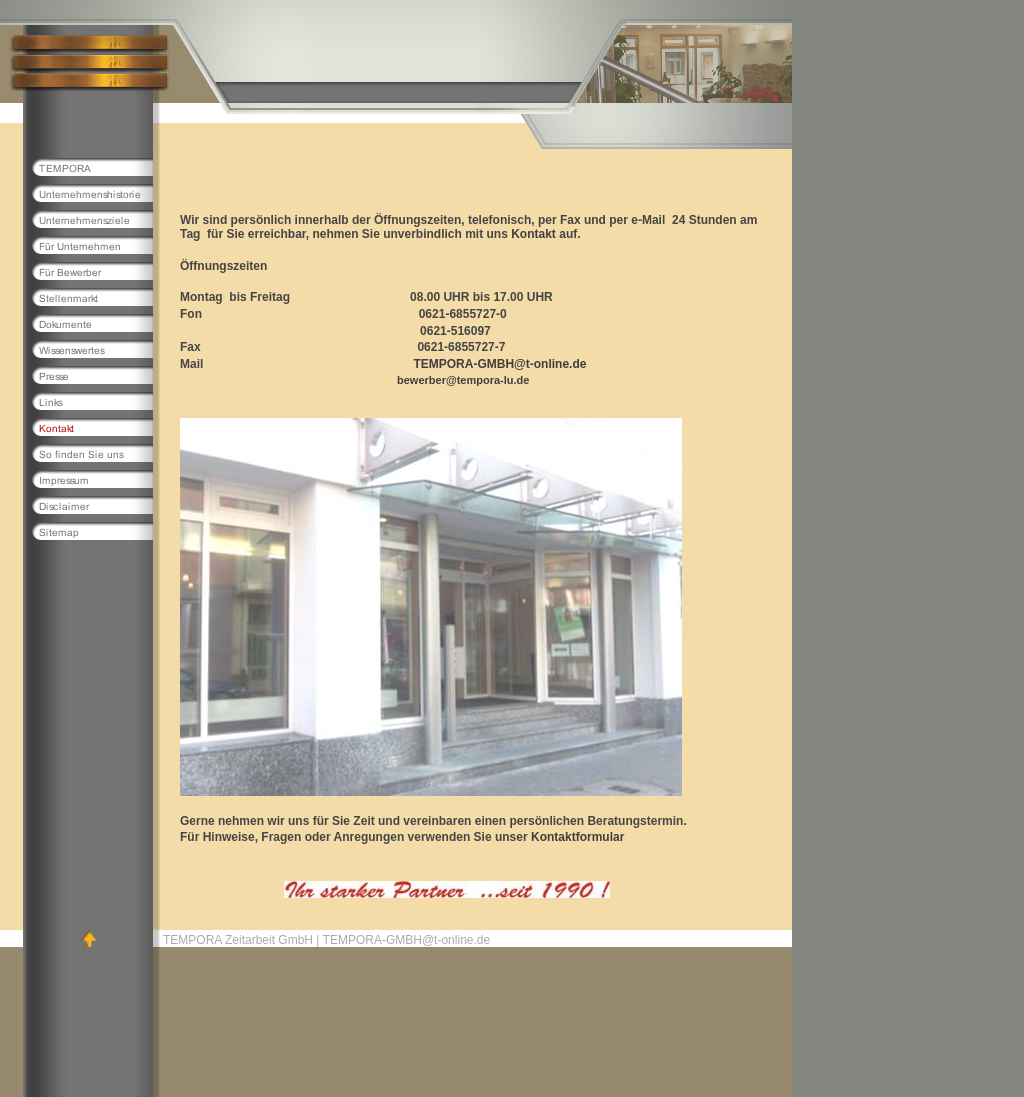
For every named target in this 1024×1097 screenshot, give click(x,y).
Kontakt (533, 234)
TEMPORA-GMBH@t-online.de (499, 364)
